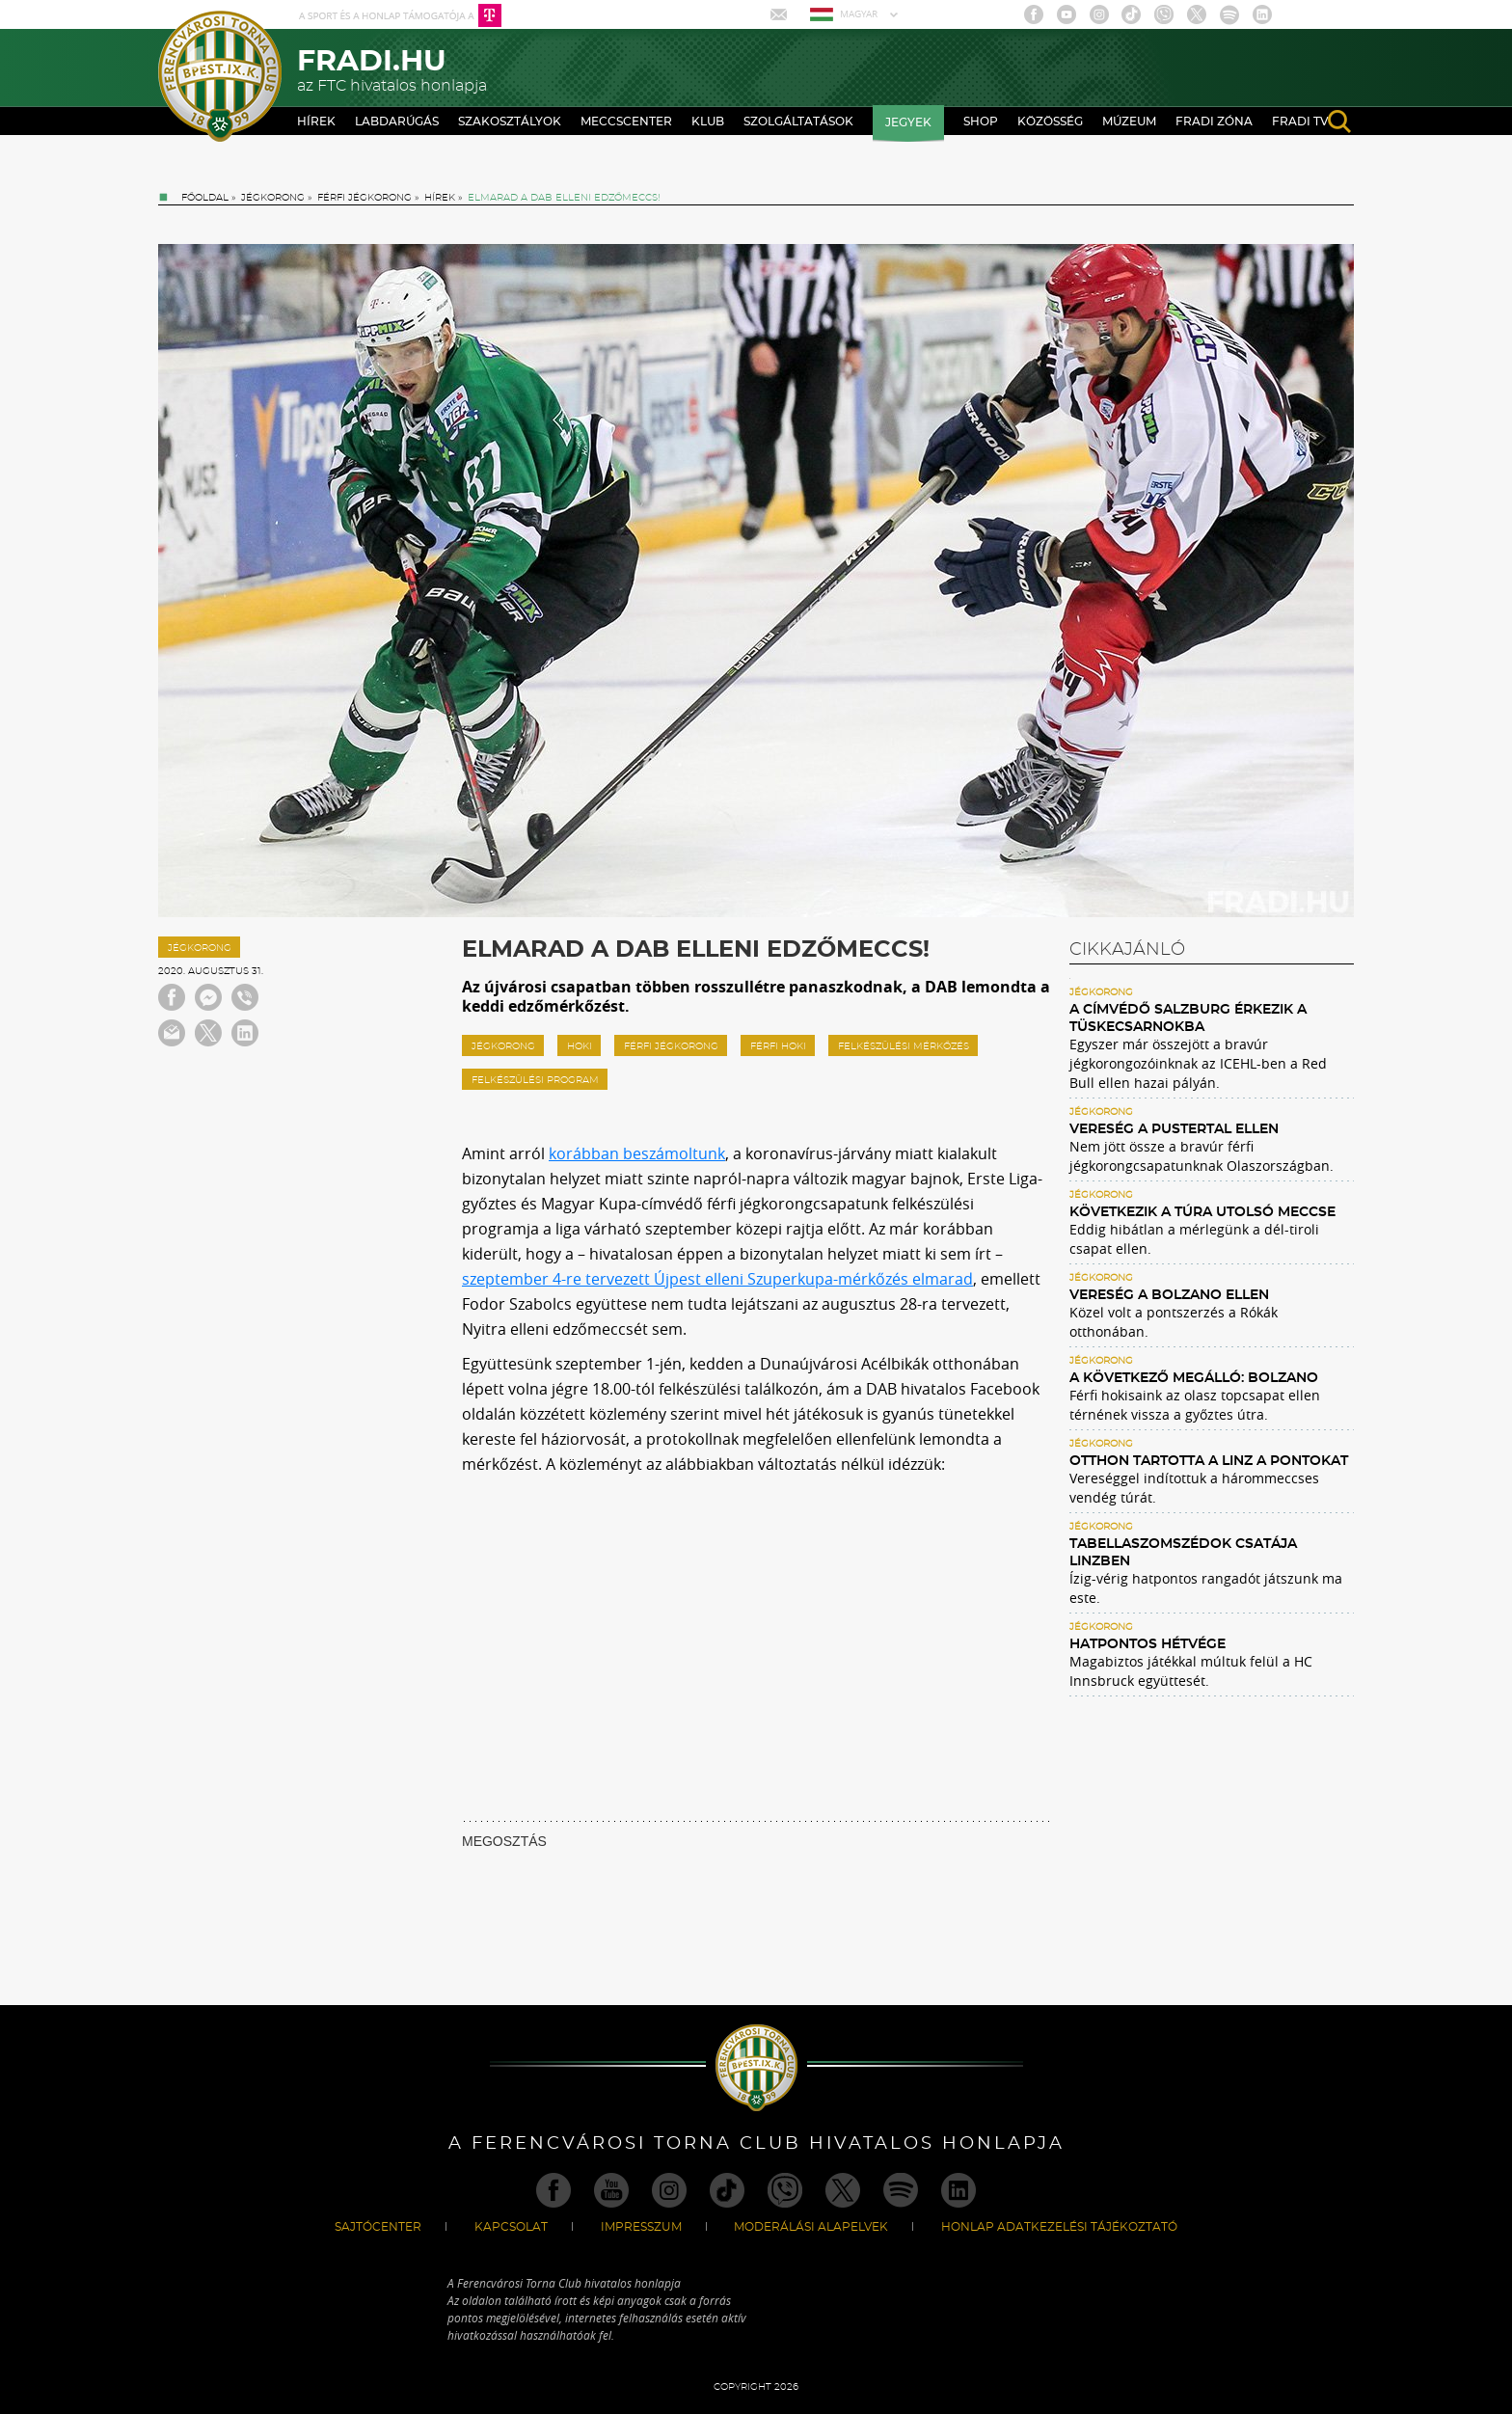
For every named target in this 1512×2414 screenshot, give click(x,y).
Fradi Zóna (1214, 121)
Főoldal (205, 198)
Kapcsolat (511, 2227)
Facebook (1033, 14)
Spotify (1229, 14)
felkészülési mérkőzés (903, 1046)
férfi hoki (778, 1046)
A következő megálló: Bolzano (1193, 1378)
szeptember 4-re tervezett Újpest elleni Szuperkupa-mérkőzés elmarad (717, 1278)
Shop (980, 121)
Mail (780, 14)
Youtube (1066, 14)
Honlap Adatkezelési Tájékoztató (1059, 2227)
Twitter (1196, 14)
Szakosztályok (509, 121)
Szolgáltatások (798, 121)
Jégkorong (273, 198)
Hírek (316, 121)
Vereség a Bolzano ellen (1169, 1295)
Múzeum (1129, 121)
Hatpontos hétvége (1147, 1644)
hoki (579, 1046)
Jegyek (908, 122)
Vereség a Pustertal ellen (1174, 1129)
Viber (1164, 14)
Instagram (1099, 14)
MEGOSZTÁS (504, 1841)
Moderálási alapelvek (811, 2227)
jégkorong (503, 1046)
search (1339, 121)
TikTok (1131, 14)
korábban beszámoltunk (637, 1153)
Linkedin (1262, 14)
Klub (707, 121)
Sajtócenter (378, 2227)
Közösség (1050, 121)
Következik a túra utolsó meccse (1202, 1212)
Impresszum (641, 2227)
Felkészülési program (535, 1080)
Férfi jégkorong (364, 198)
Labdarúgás (397, 121)
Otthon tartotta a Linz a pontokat (1208, 1461)
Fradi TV (1300, 121)
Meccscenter (626, 121)
